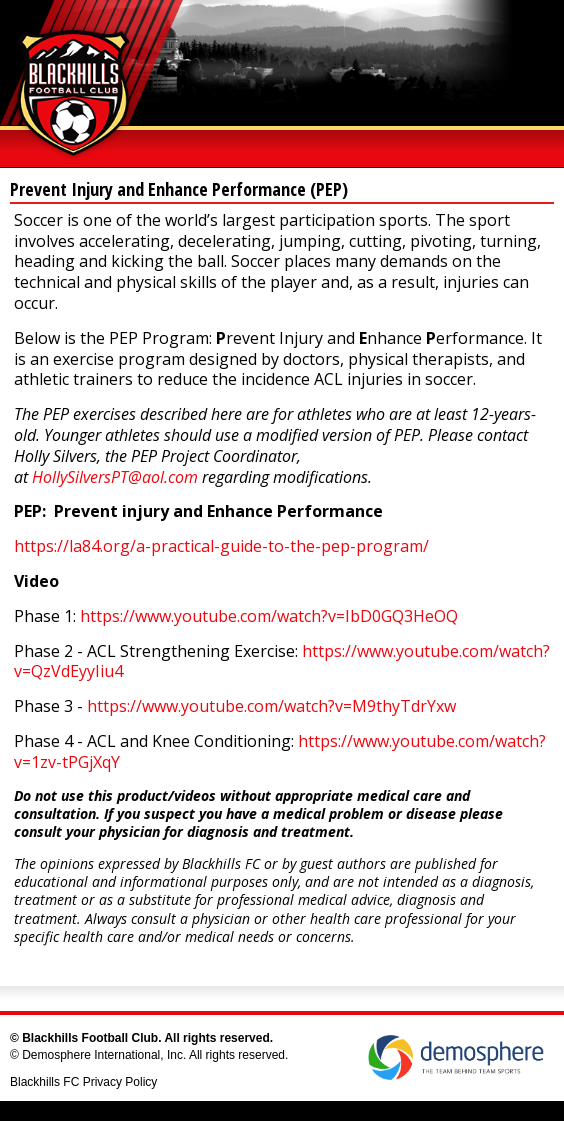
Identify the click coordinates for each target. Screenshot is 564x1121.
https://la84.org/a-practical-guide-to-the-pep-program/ (221, 546)
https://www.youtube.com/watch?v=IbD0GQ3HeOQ (269, 616)
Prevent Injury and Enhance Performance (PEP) (179, 189)
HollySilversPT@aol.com (115, 477)
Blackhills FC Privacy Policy (83, 1082)
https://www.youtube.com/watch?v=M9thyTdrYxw (271, 706)
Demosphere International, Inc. (104, 1055)
